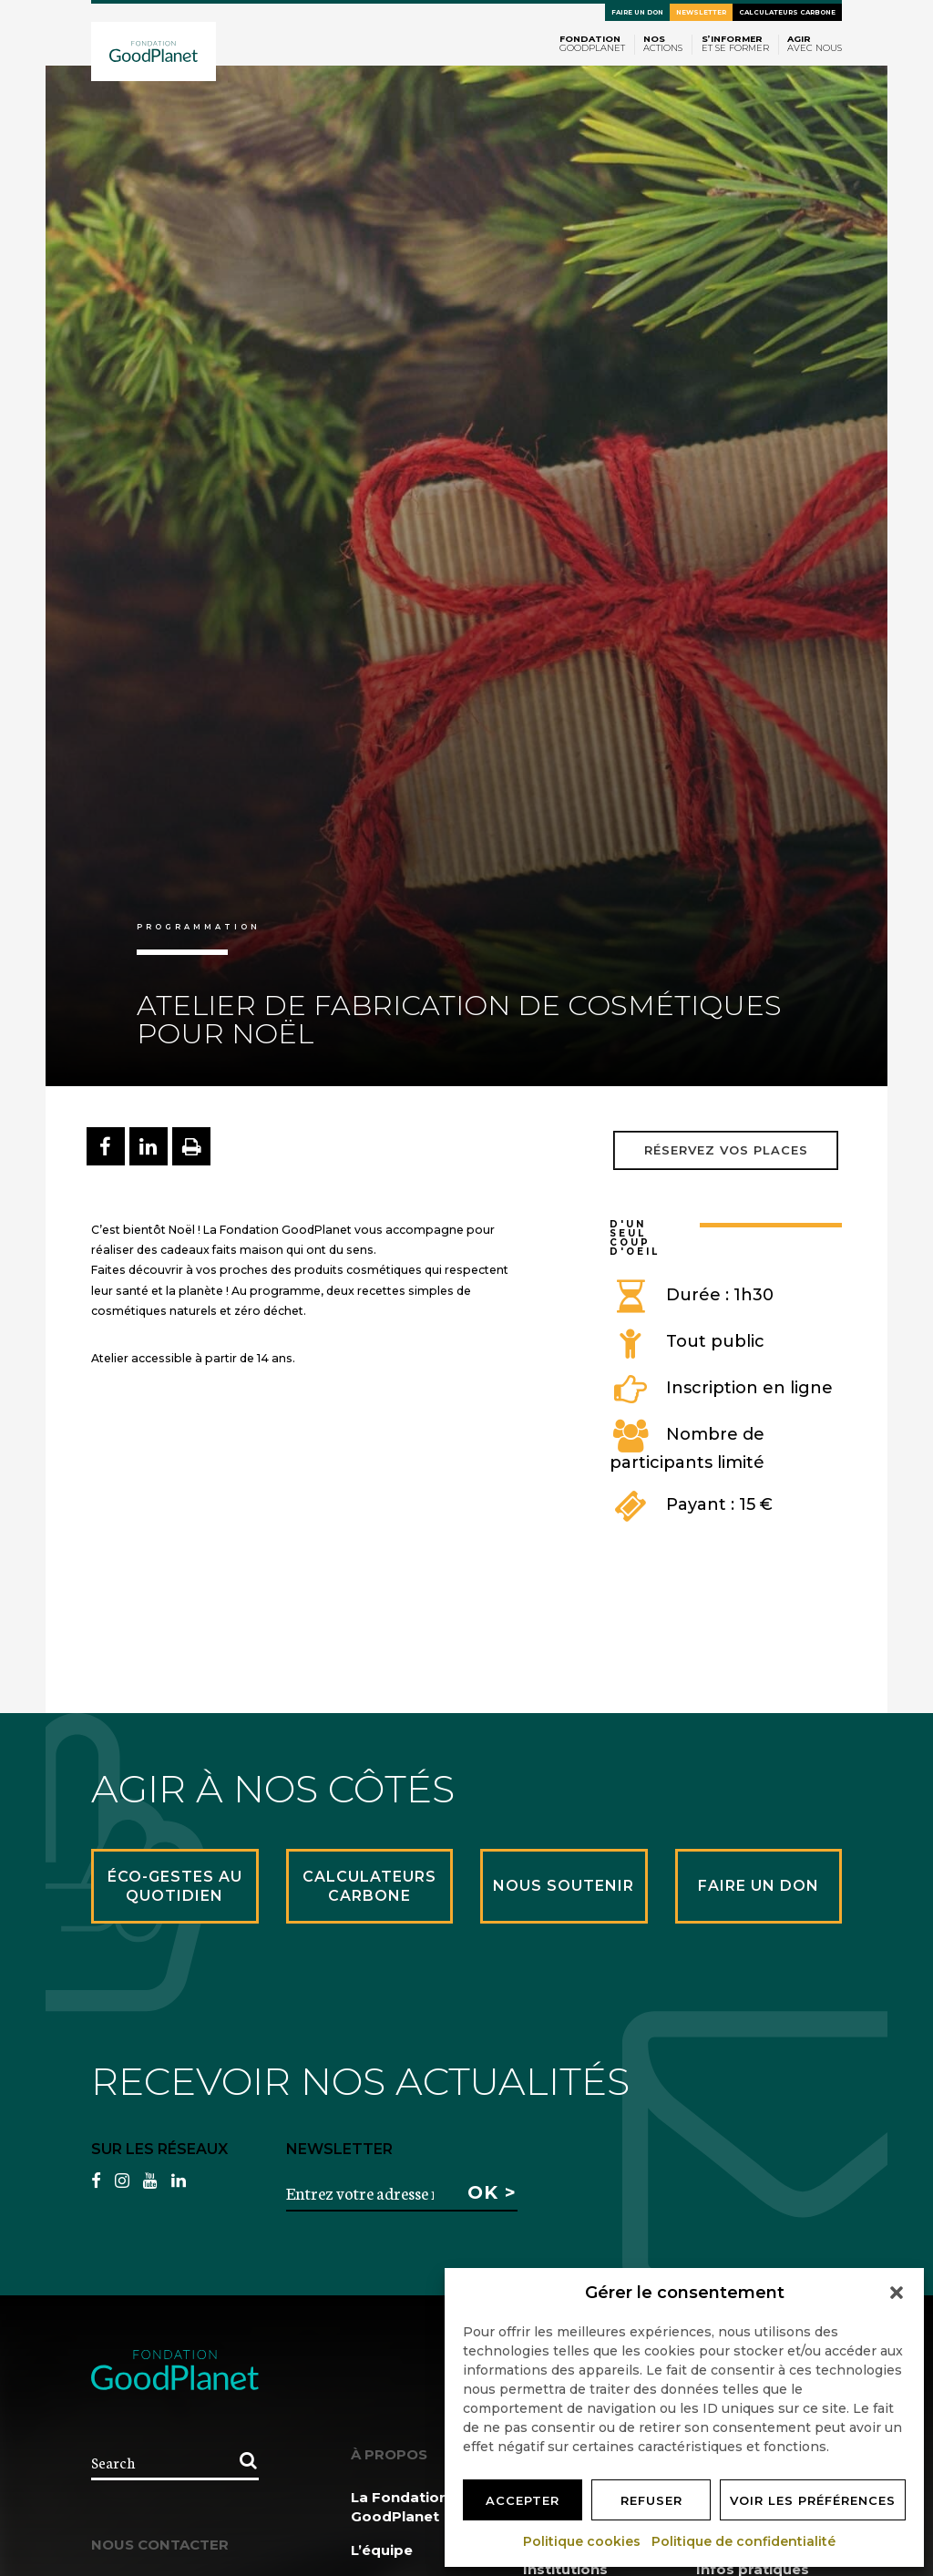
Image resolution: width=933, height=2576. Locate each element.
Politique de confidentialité (744, 2541)
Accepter (522, 2500)
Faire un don (637, 12)
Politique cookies (582, 2541)
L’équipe (382, 2550)
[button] (896, 2293)
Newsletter (701, 12)
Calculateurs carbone (787, 12)
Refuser (651, 2500)
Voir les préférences (813, 2500)
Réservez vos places (726, 1150)
